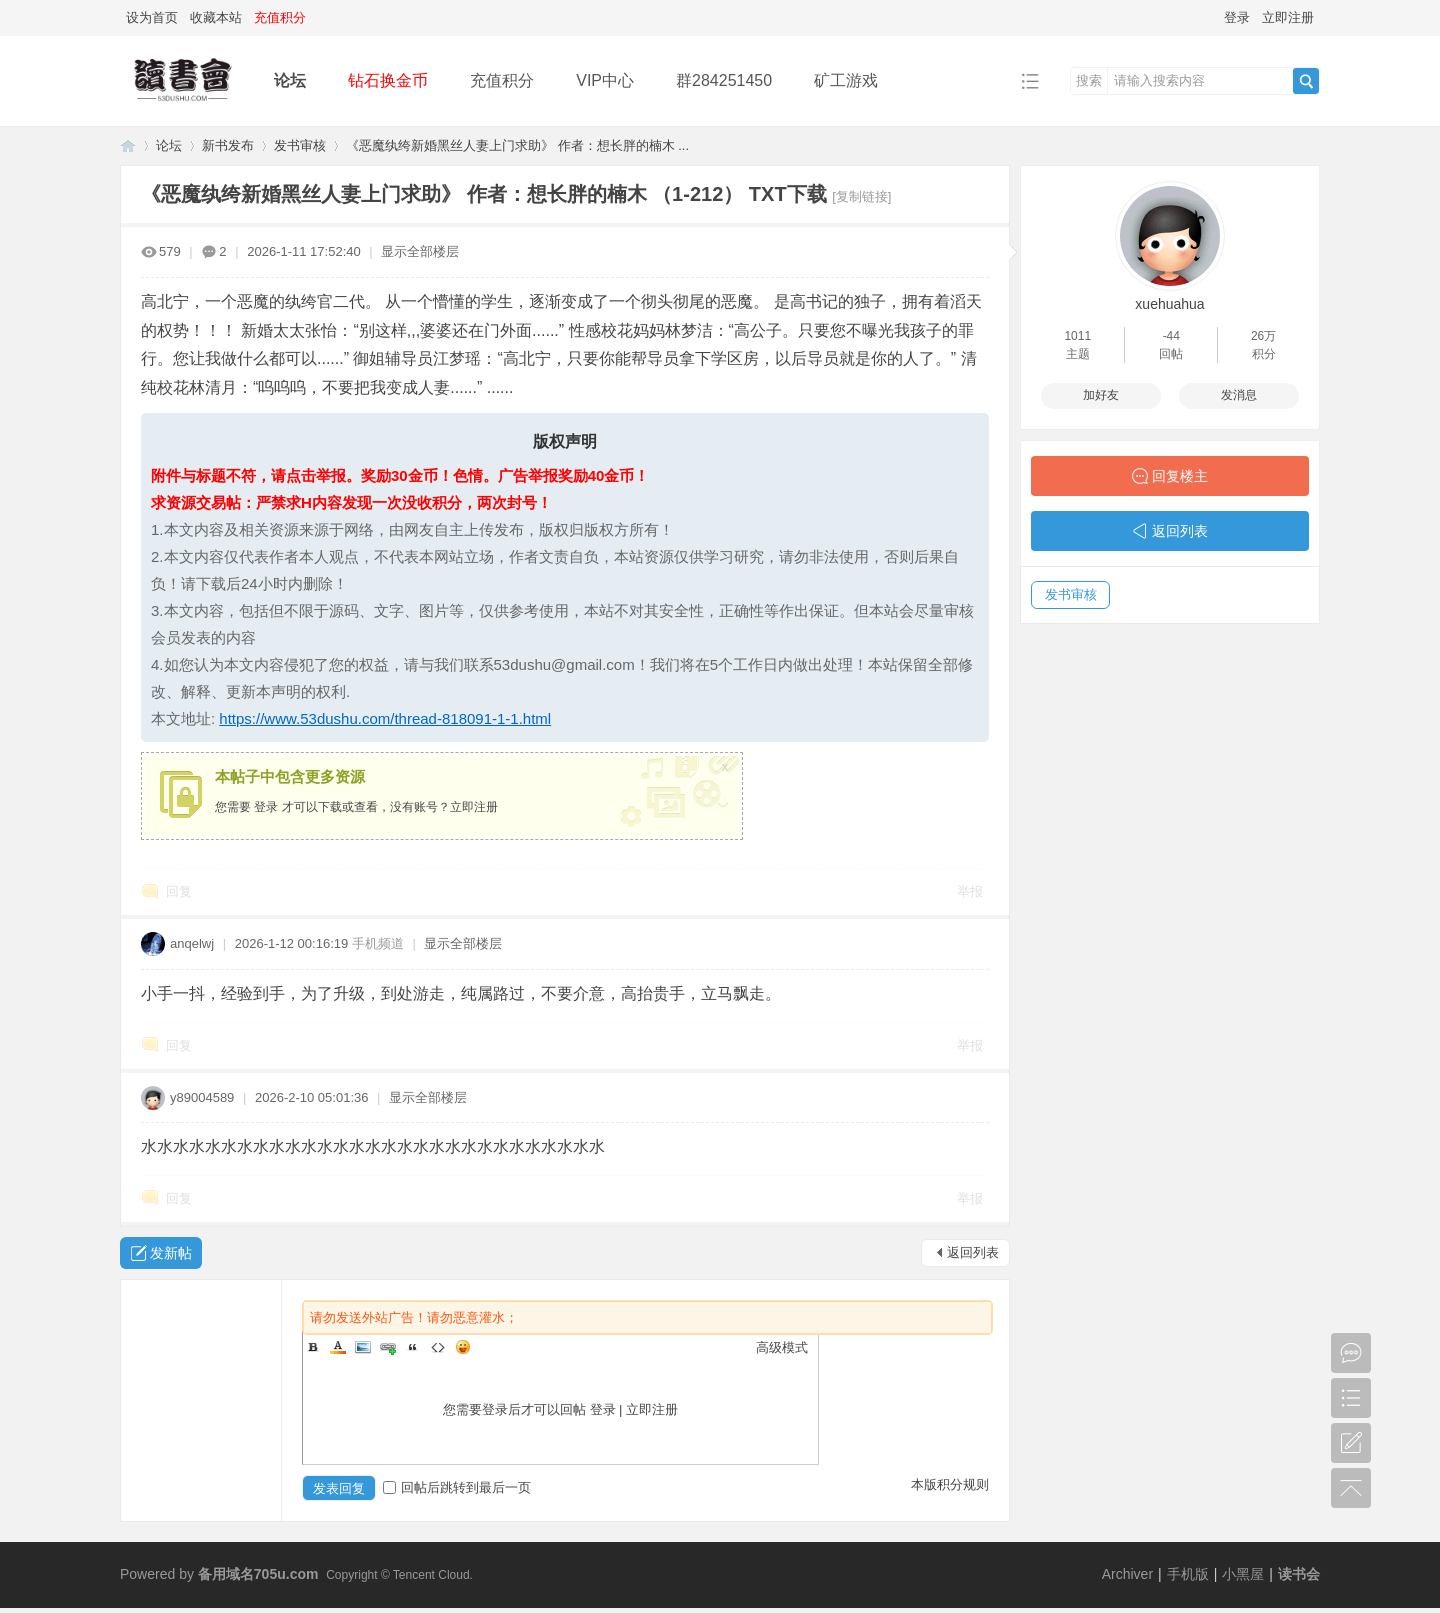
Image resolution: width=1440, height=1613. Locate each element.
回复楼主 (1180, 476)
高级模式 (782, 1347)
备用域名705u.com (258, 1574)
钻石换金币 (388, 80)
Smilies (463, 1347)
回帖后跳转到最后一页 (457, 1487)
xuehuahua (1169, 304)
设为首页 (152, 17)
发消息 (1239, 395)
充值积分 (502, 80)
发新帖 (171, 1253)
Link (388, 1347)
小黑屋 (1243, 1574)
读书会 (1299, 1574)
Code (438, 1347)
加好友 (1101, 395)
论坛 (290, 80)
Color (338, 1347)
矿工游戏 (846, 80)
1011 (1077, 336)
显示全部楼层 (420, 251)
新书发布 (228, 145)
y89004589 (202, 1097)
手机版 (1188, 1574)
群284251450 (724, 80)
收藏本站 (216, 17)
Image (363, 1347)
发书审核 (300, 145)
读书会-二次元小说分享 (128, 145)
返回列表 (973, 1252)
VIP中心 (605, 80)
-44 (1171, 336)
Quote (413, 1347)
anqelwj (192, 943)
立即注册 (1288, 17)
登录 (1237, 17)
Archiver (1127, 1574)
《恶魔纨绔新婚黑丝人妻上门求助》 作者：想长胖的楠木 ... (517, 145)
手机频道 (378, 943)
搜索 (1089, 80)
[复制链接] (861, 196)
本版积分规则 (950, 1484)
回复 (179, 891)
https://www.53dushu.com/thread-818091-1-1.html (385, 718)
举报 (970, 891)
